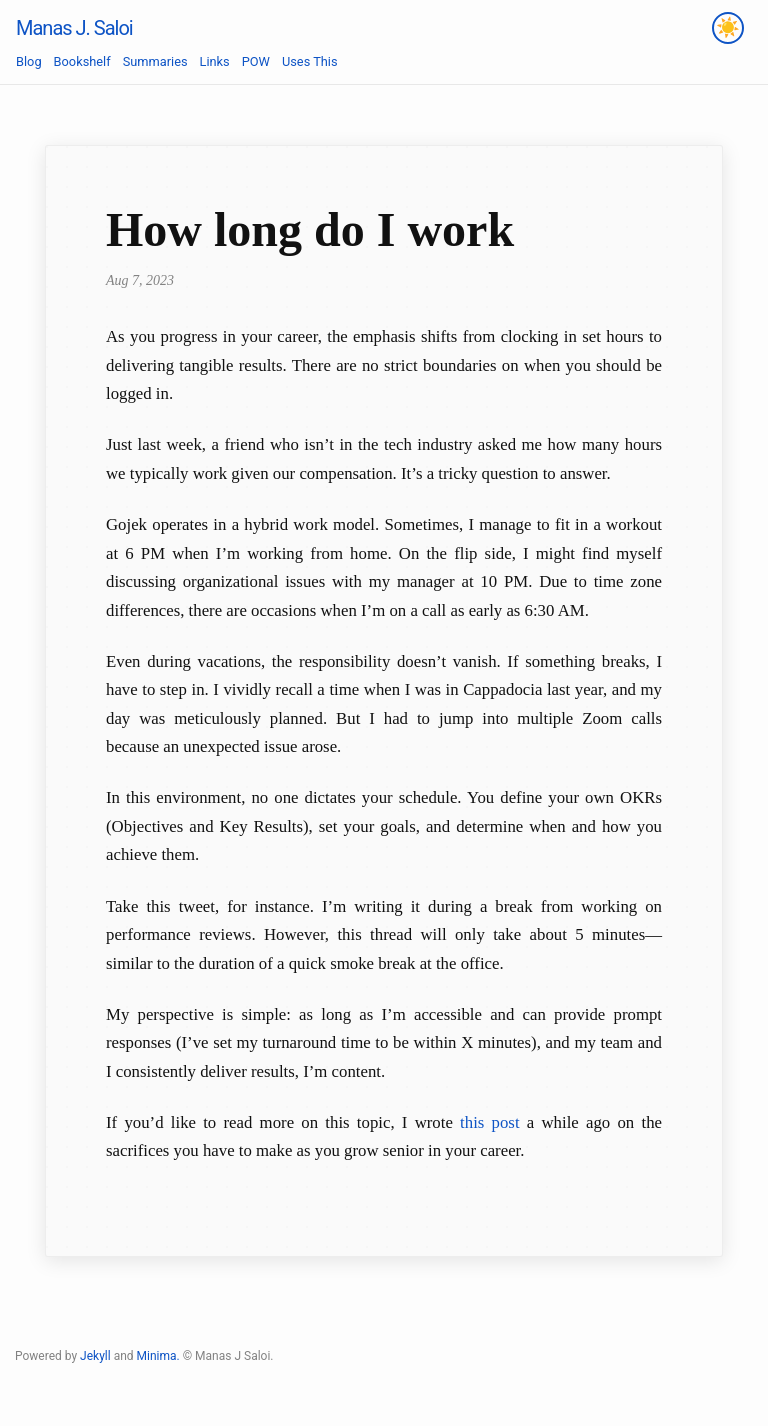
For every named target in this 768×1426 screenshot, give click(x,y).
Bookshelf (82, 61)
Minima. (158, 1356)
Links (215, 61)
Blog (29, 61)
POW (256, 61)
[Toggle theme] (728, 28)
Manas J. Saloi (74, 28)
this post (489, 1122)
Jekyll (95, 1356)
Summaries (155, 61)
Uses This (310, 61)
